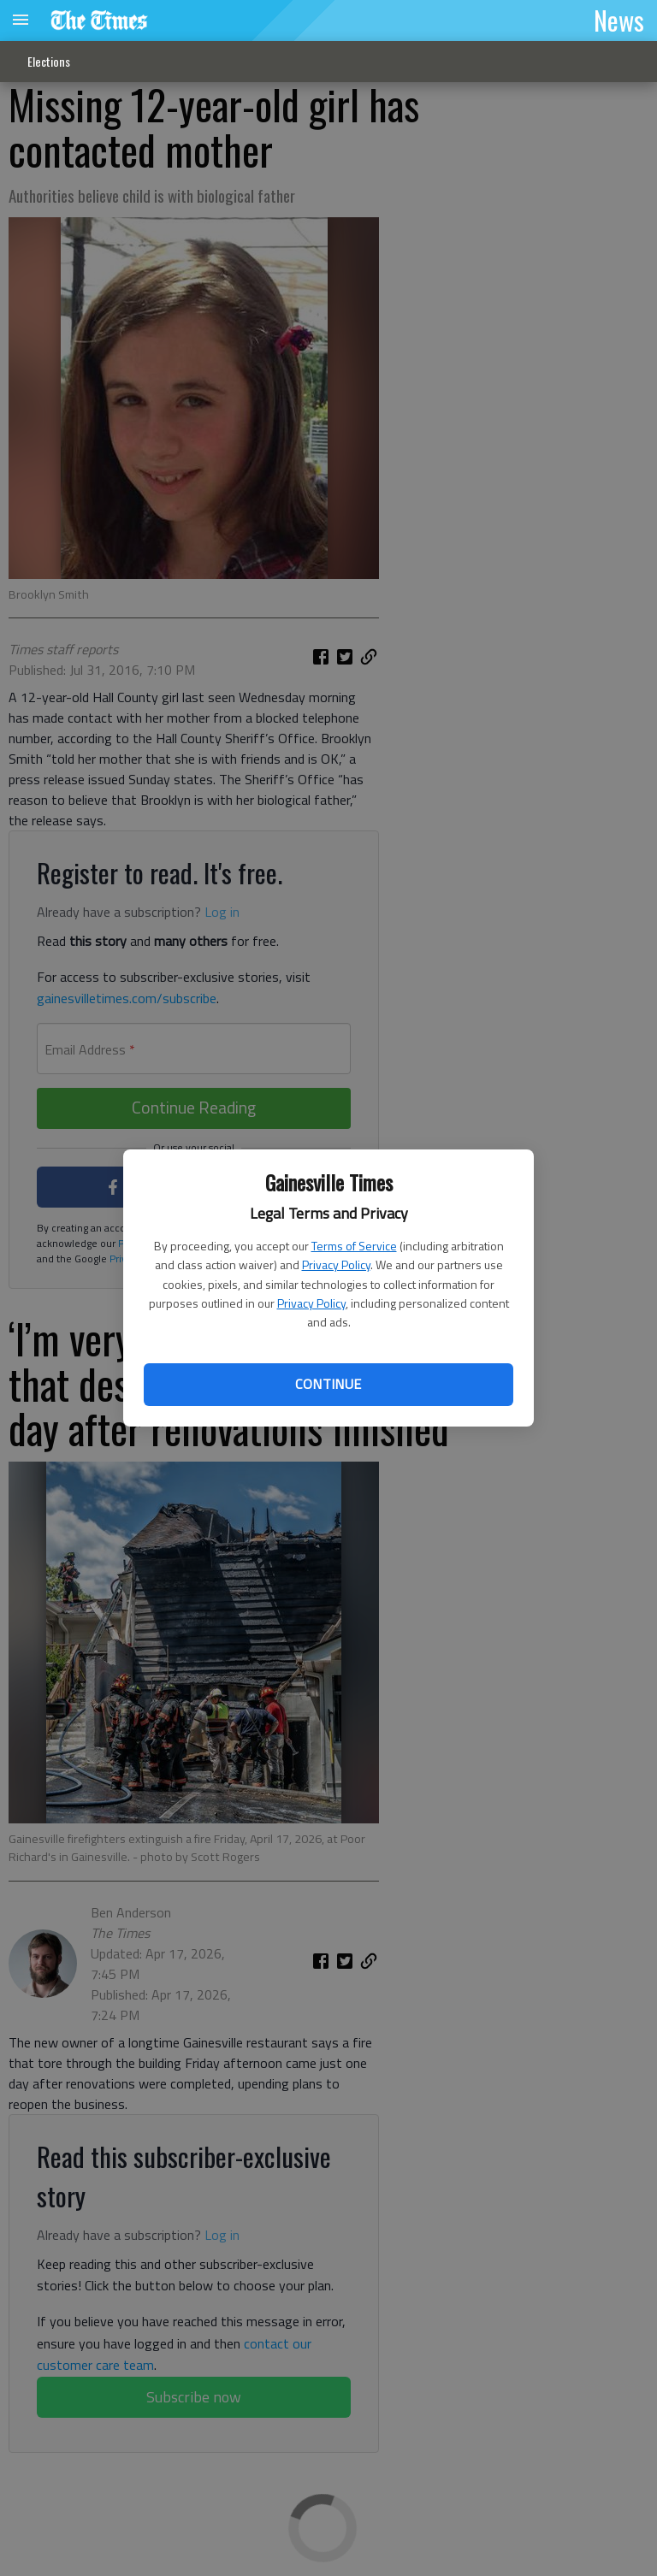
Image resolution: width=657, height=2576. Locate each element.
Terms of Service (354, 1246)
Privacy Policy (336, 1264)
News (619, 19)
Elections (48, 61)
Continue (328, 1384)
